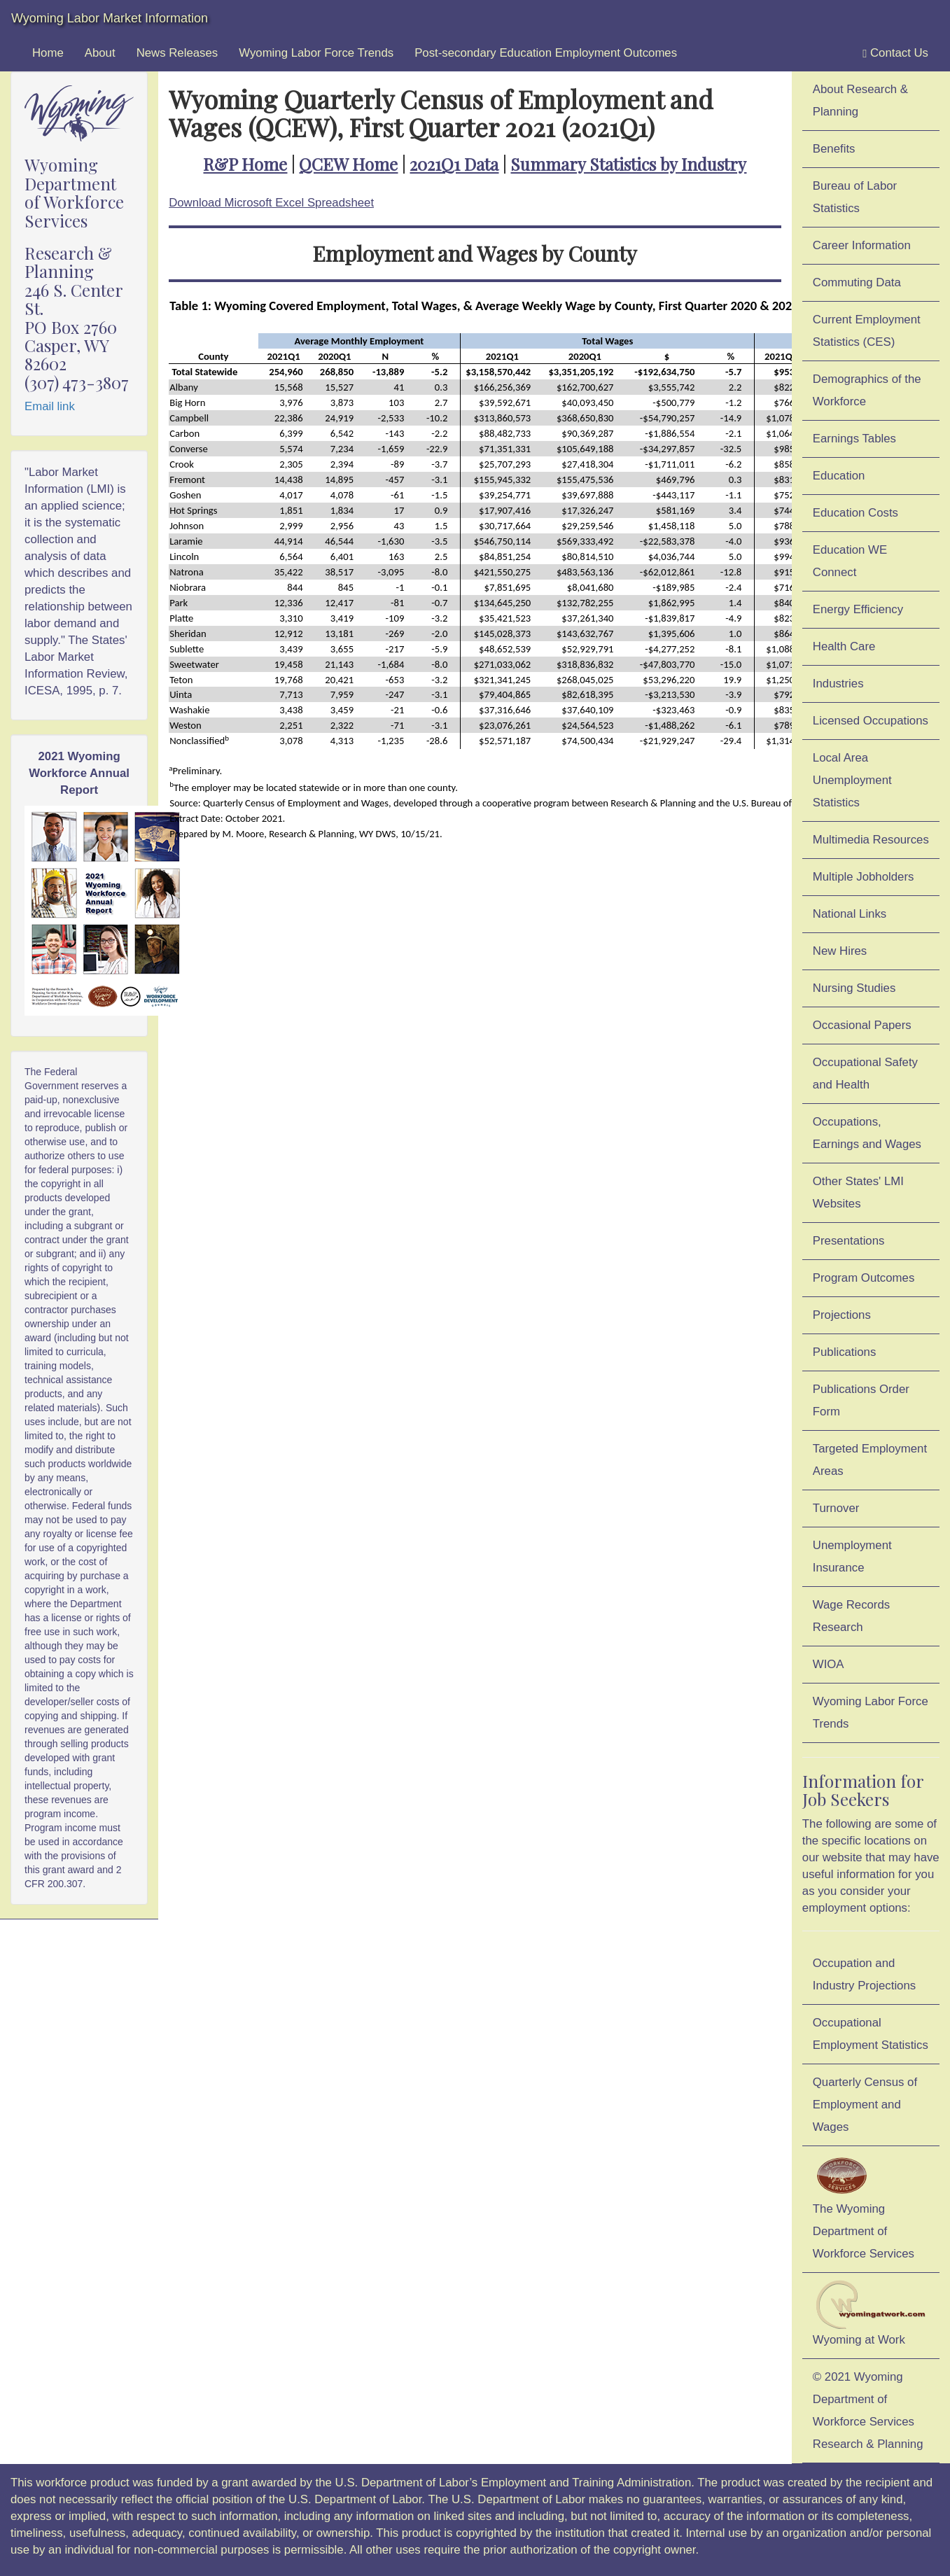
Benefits (834, 148)
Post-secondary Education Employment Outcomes (545, 52)
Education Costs (855, 512)
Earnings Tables (854, 438)
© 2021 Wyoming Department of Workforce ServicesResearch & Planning (868, 2410)
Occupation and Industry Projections (864, 1974)
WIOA (828, 1664)
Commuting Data (857, 282)
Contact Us (895, 53)
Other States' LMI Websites (858, 1192)
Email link (50, 406)
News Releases (177, 52)
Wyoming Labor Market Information (109, 18)
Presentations (849, 1240)
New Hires (840, 951)
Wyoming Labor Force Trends (316, 52)
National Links (849, 913)
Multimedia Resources (871, 839)
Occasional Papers (862, 1025)
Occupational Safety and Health (865, 1073)
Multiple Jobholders (863, 876)
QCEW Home (348, 164)
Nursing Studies (854, 988)
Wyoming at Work (871, 2313)
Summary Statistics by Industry (628, 164)
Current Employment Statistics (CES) (867, 331)
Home (48, 52)
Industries (838, 683)
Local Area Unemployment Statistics (852, 780)
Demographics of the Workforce (867, 390)
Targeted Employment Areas (870, 1460)
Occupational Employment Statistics (870, 2034)
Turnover (836, 1508)
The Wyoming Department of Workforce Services (863, 2206)
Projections (842, 1315)
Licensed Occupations (870, 720)
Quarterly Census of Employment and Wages (865, 2105)
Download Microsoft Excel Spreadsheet (271, 202)
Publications (844, 1352)
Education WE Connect (850, 561)
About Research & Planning (860, 100)
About (100, 52)
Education (839, 475)
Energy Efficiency (858, 609)
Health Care (844, 646)
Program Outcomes (863, 1277)
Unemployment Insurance (852, 1556)
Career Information (862, 245)
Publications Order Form (861, 1400)
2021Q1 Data (454, 164)
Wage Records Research (851, 1616)
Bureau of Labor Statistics (855, 197)
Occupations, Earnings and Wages (867, 1133)
